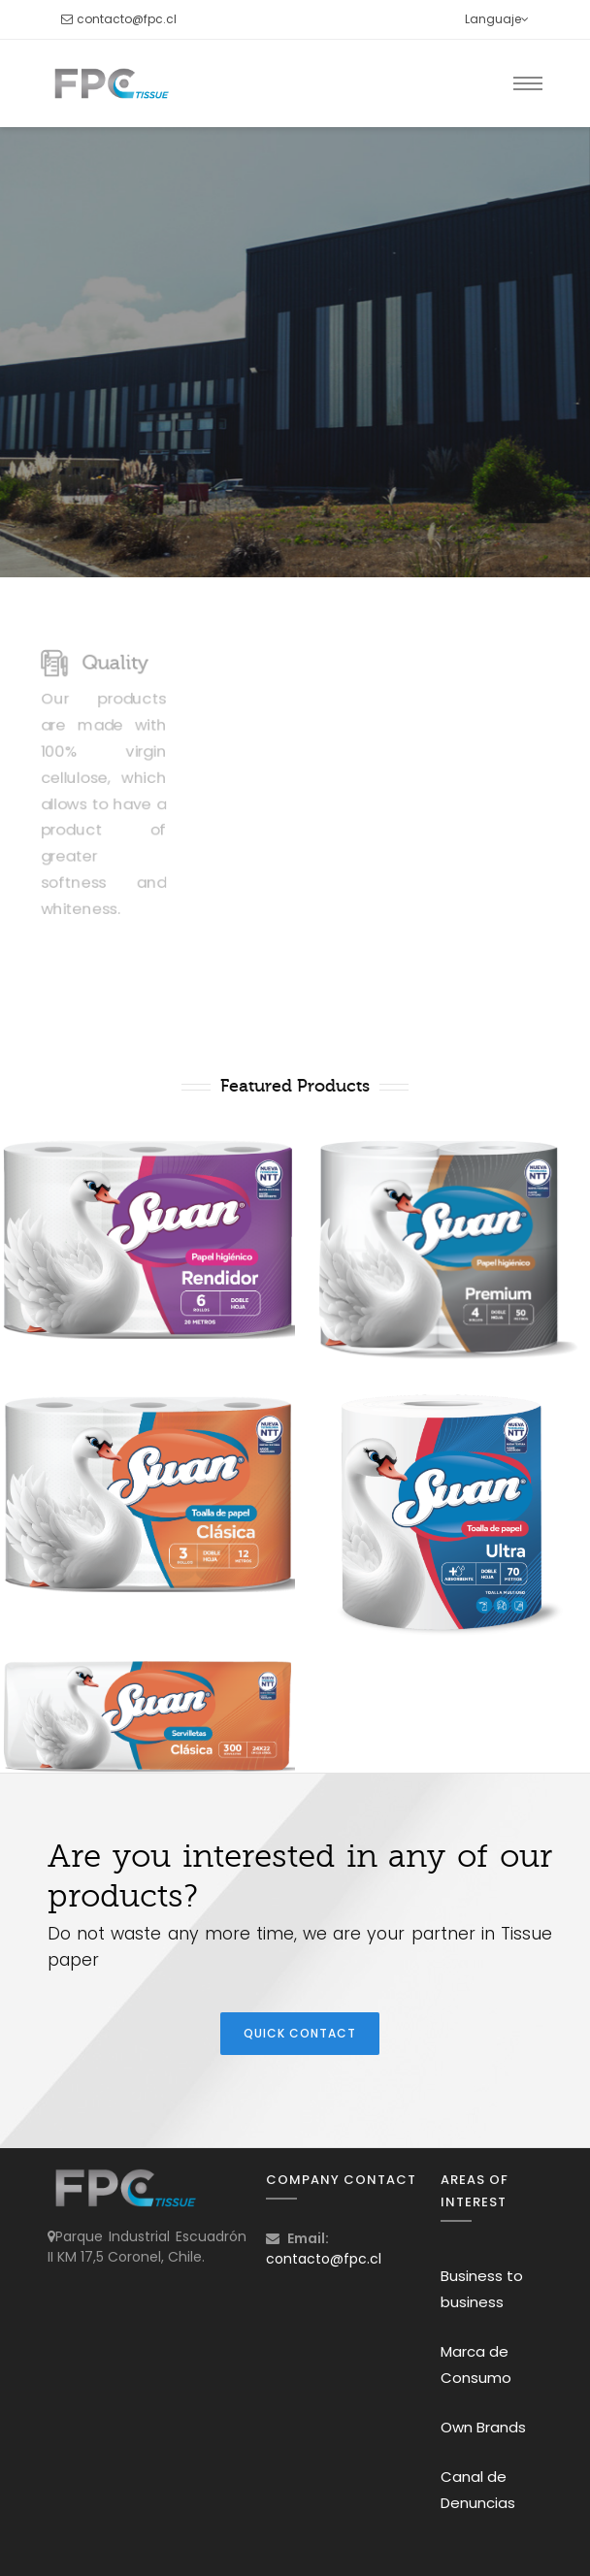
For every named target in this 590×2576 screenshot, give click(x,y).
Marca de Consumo (476, 2364)
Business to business (482, 2289)
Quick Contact (300, 2033)
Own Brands (483, 2427)
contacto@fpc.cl (127, 19)
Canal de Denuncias (478, 2489)
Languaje (497, 19)
